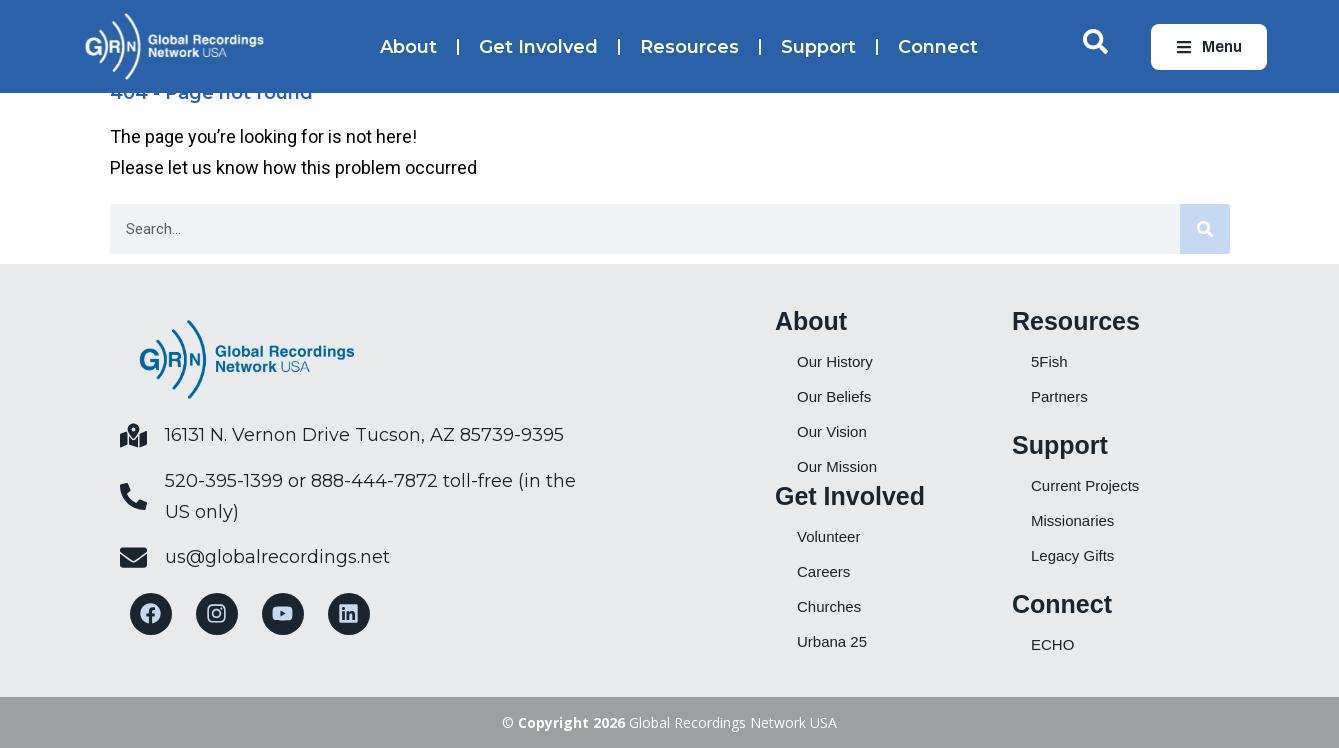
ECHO (1052, 644)
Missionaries (1072, 520)
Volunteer (828, 536)
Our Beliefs (834, 396)
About (408, 47)
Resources (689, 47)
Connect (938, 47)
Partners (1059, 396)
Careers (823, 571)
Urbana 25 (832, 641)
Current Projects (1085, 485)
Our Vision (832, 431)
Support (818, 47)
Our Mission (837, 466)
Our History (835, 361)
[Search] (1205, 229)
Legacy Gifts (1072, 555)
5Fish (1049, 361)
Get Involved (538, 47)
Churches (829, 606)
